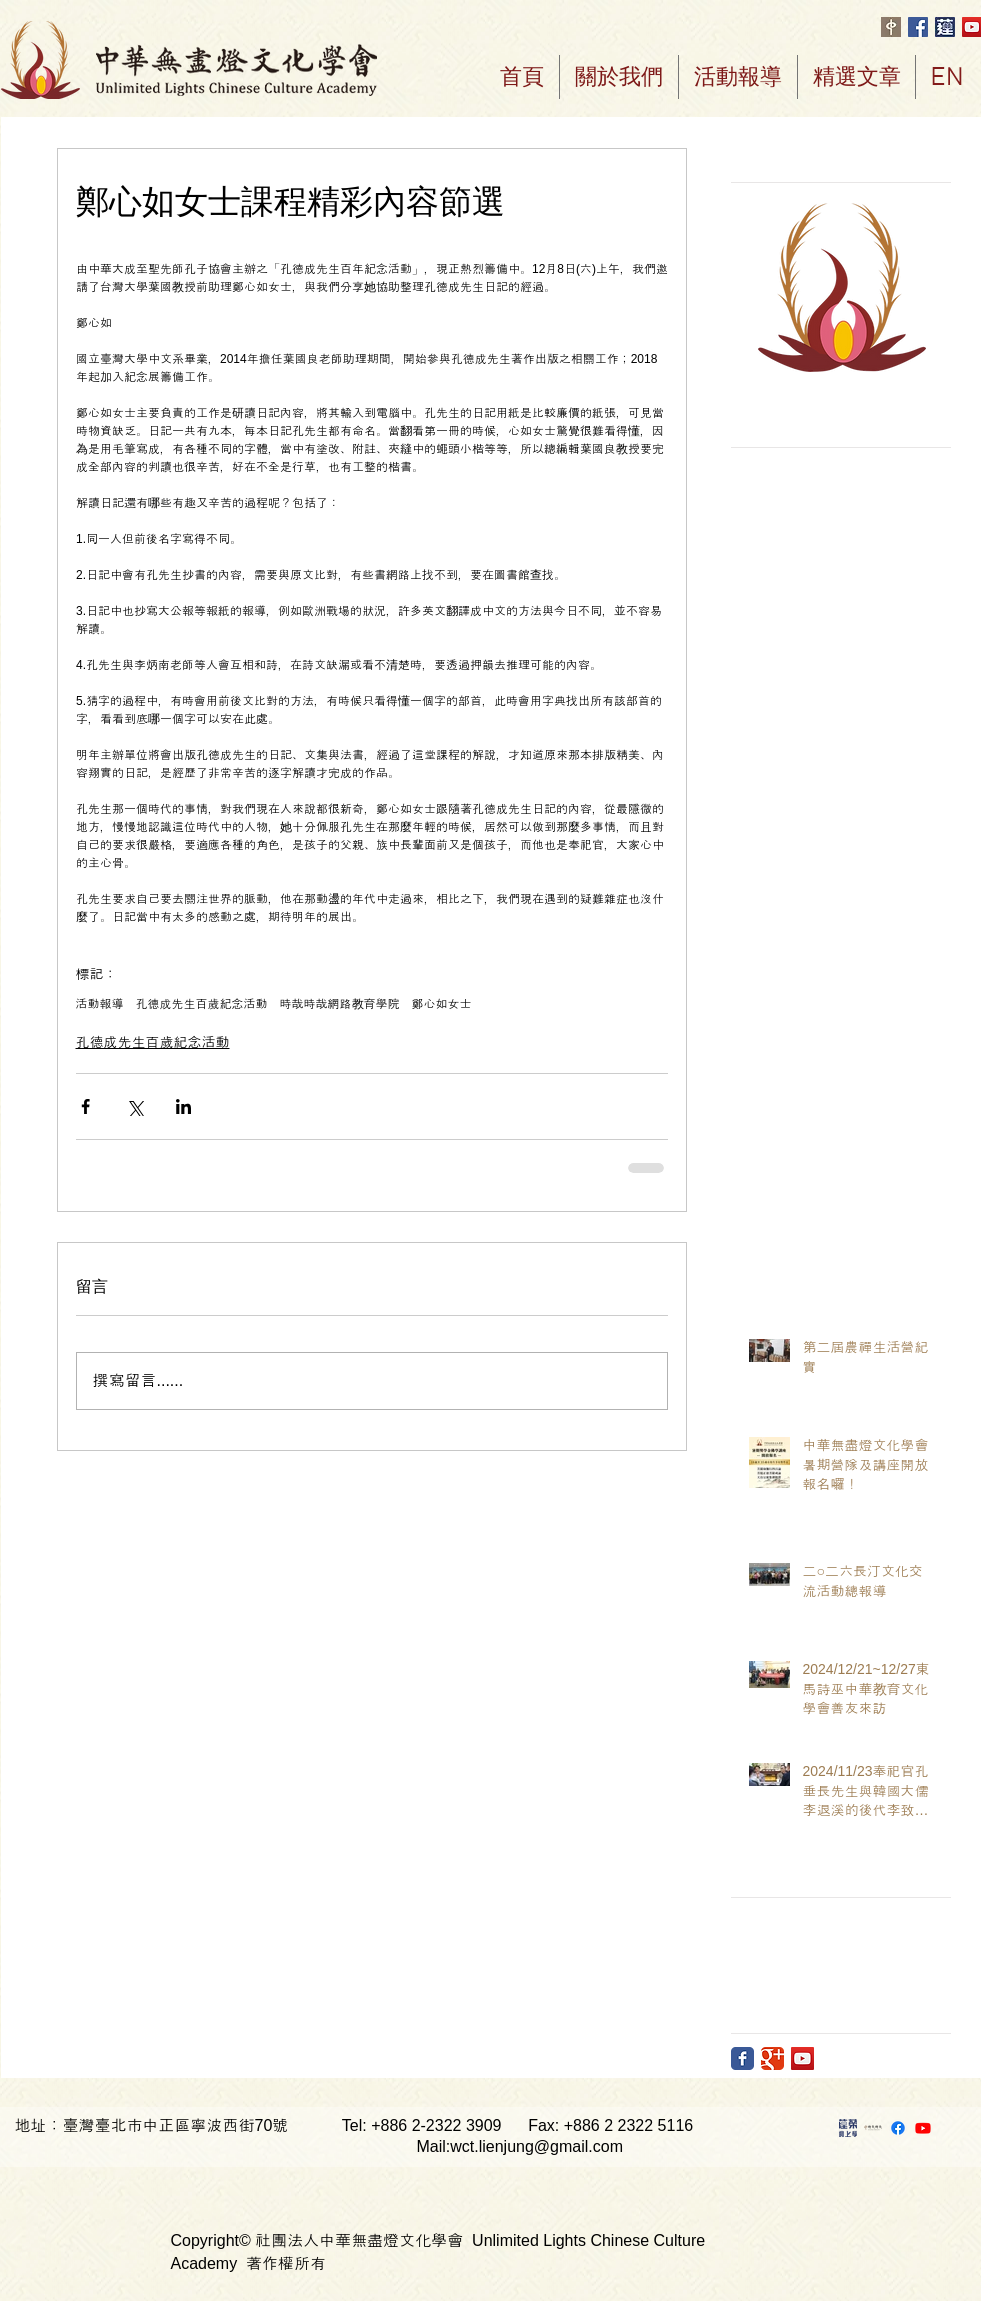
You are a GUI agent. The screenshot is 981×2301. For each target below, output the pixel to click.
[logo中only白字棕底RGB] (891, 27)
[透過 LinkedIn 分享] (183, 1106)
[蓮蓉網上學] (848, 2128)
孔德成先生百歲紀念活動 (202, 1004)
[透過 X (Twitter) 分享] (134, 1106)
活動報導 (100, 1004)
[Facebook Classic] (742, 2058)
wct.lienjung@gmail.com (536, 2146)
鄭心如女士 (442, 1004)
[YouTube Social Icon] (802, 2058)
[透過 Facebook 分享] (85, 1106)
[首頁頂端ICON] (945, 27)
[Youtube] (923, 2128)
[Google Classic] (772, 2058)
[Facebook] (898, 2128)
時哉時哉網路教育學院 (340, 1004)
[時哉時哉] (873, 2128)
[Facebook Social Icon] (918, 27)
